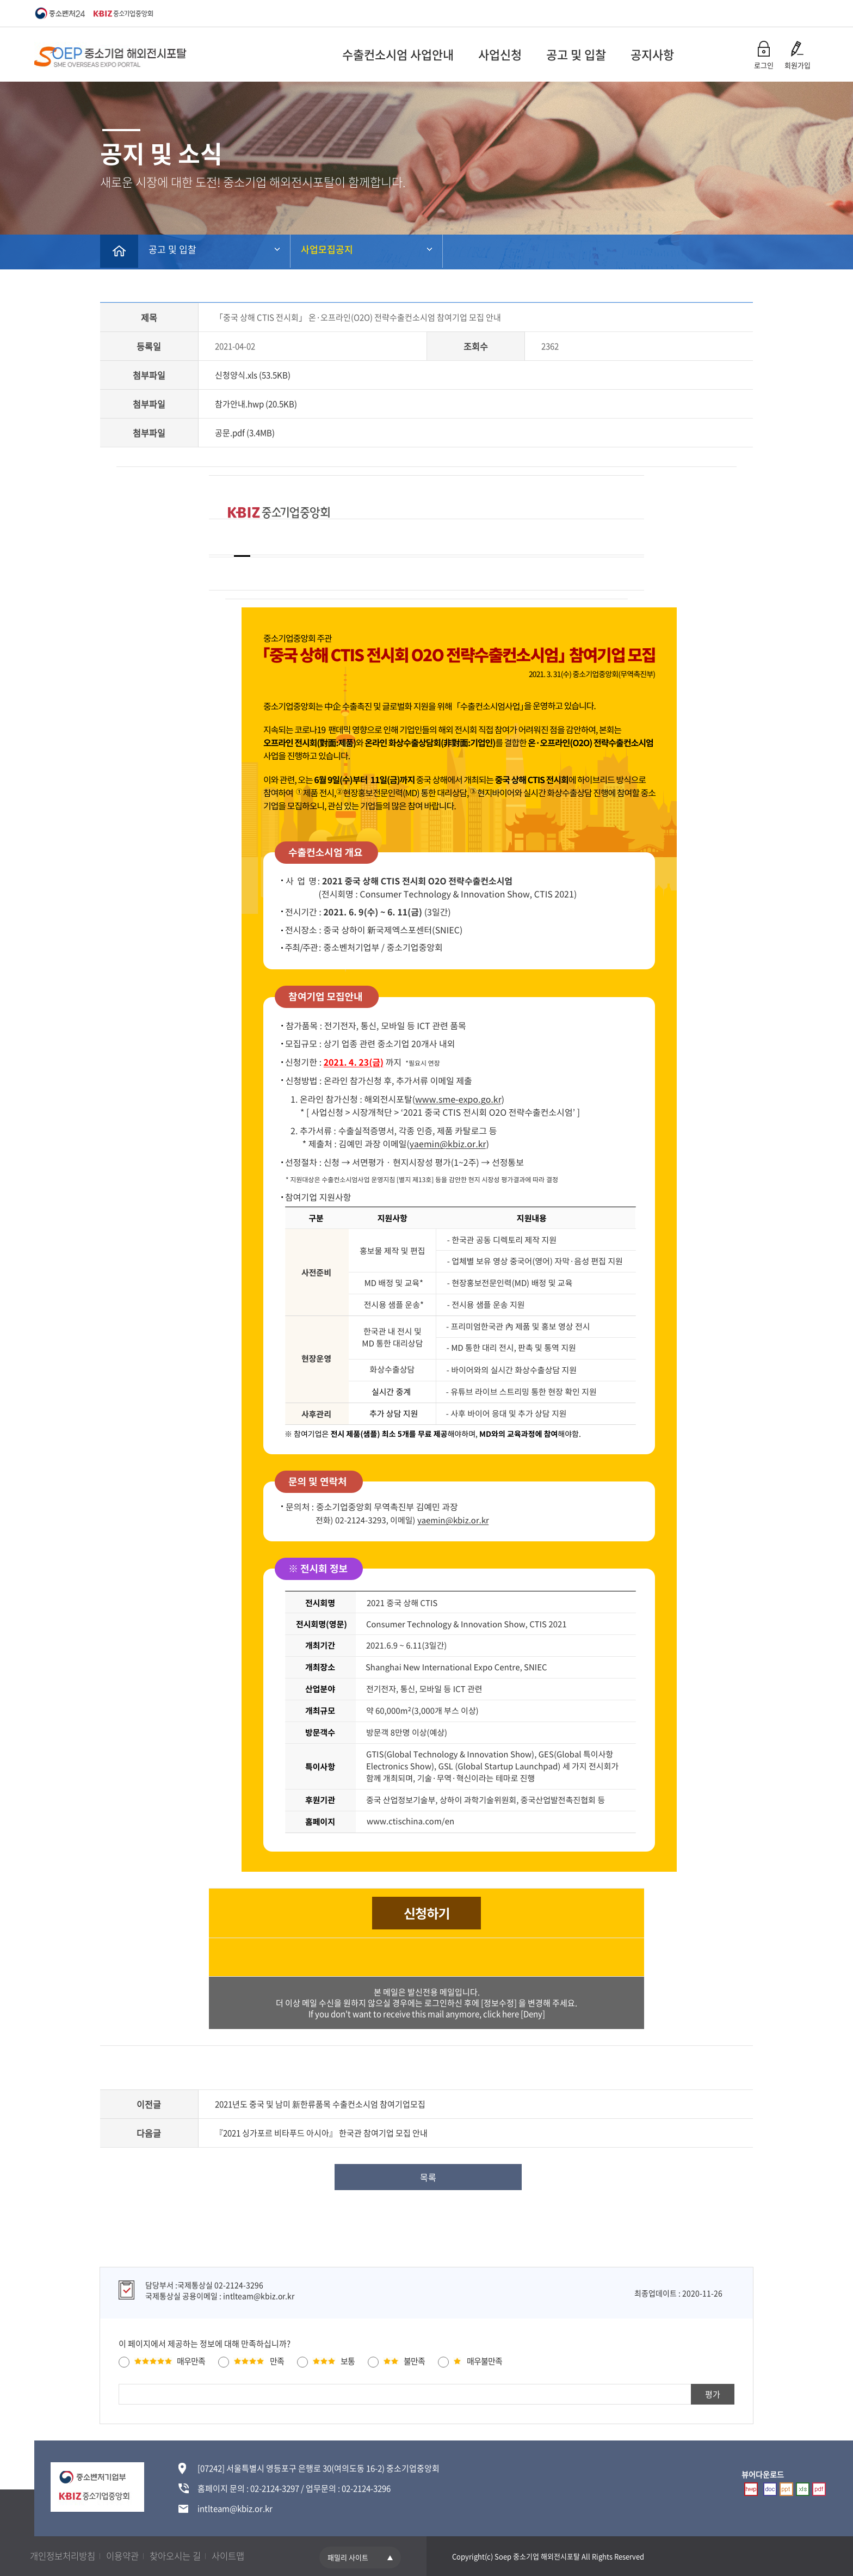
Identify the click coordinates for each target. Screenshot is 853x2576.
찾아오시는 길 (187, 2555)
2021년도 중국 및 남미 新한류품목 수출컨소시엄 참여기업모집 (320, 2104)
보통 (348, 2360)
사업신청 (443, 54)
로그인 (764, 65)
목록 (429, 2177)
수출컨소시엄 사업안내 (341, 54)
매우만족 (191, 2360)
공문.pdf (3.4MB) (245, 433)
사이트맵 (244, 2555)
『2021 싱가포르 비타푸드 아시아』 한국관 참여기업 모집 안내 (321, 2133)
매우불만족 (484, 2360)
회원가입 (797, 65)
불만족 (414, 2360)
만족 (277, 2360)
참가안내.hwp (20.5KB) (256, 404)
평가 (712, 2394)
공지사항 (595, 54)
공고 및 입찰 (519, 54)
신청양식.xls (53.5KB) (252, 375)
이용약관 (130, 2555)
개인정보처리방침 (66, 2555)
